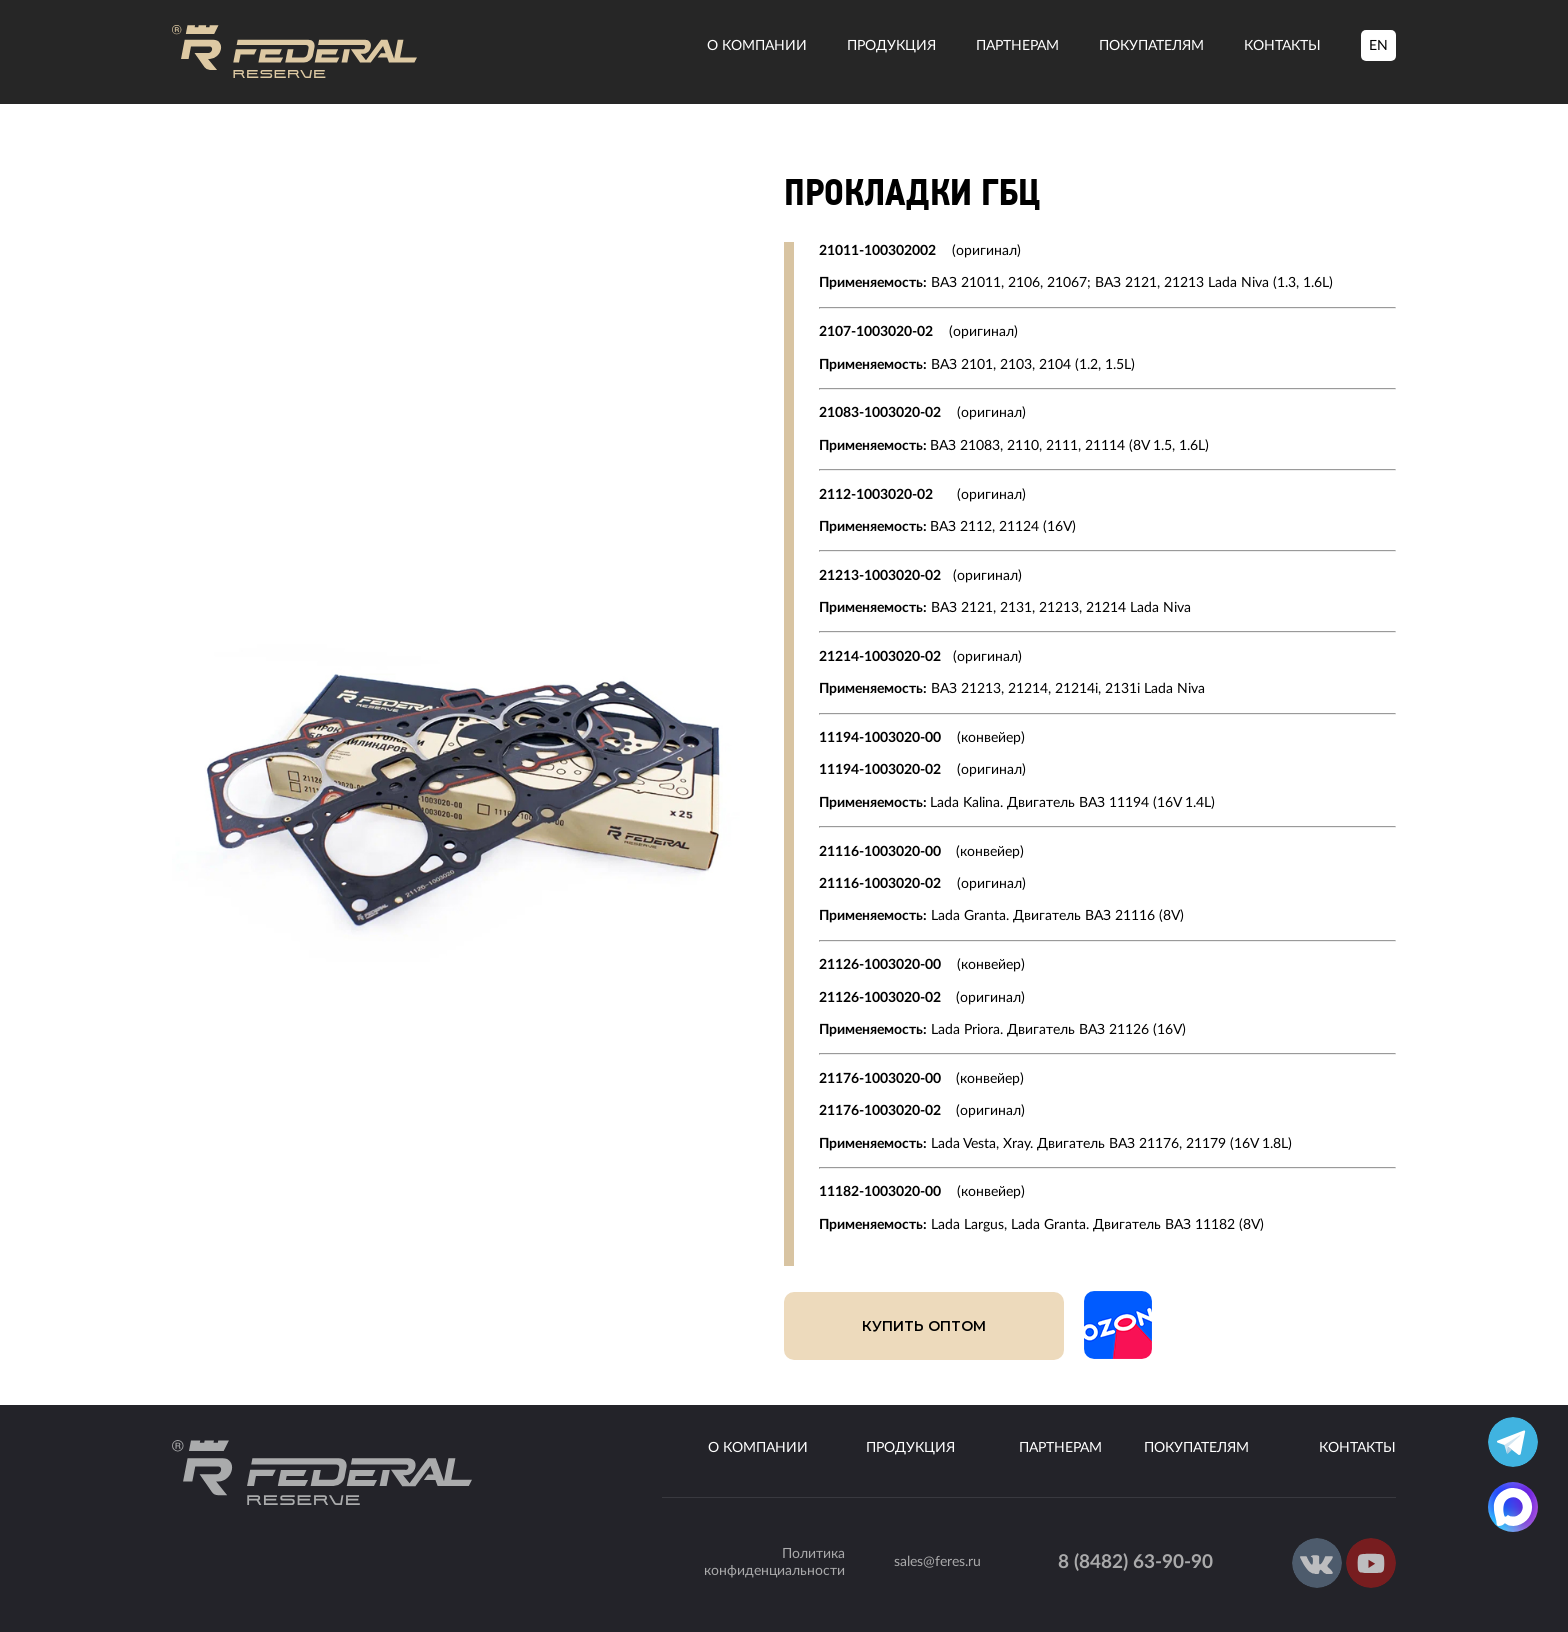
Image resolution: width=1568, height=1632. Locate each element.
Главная (196, 158)
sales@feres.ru (937, 1562)
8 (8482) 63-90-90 (1135, 1562)
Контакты (1282, 46)
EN (1378, 46)
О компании (757, 46)
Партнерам (1017, 46)
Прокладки (400, 158)
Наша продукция (292, 158)
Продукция (891, 46)
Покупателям (1151, 46)
